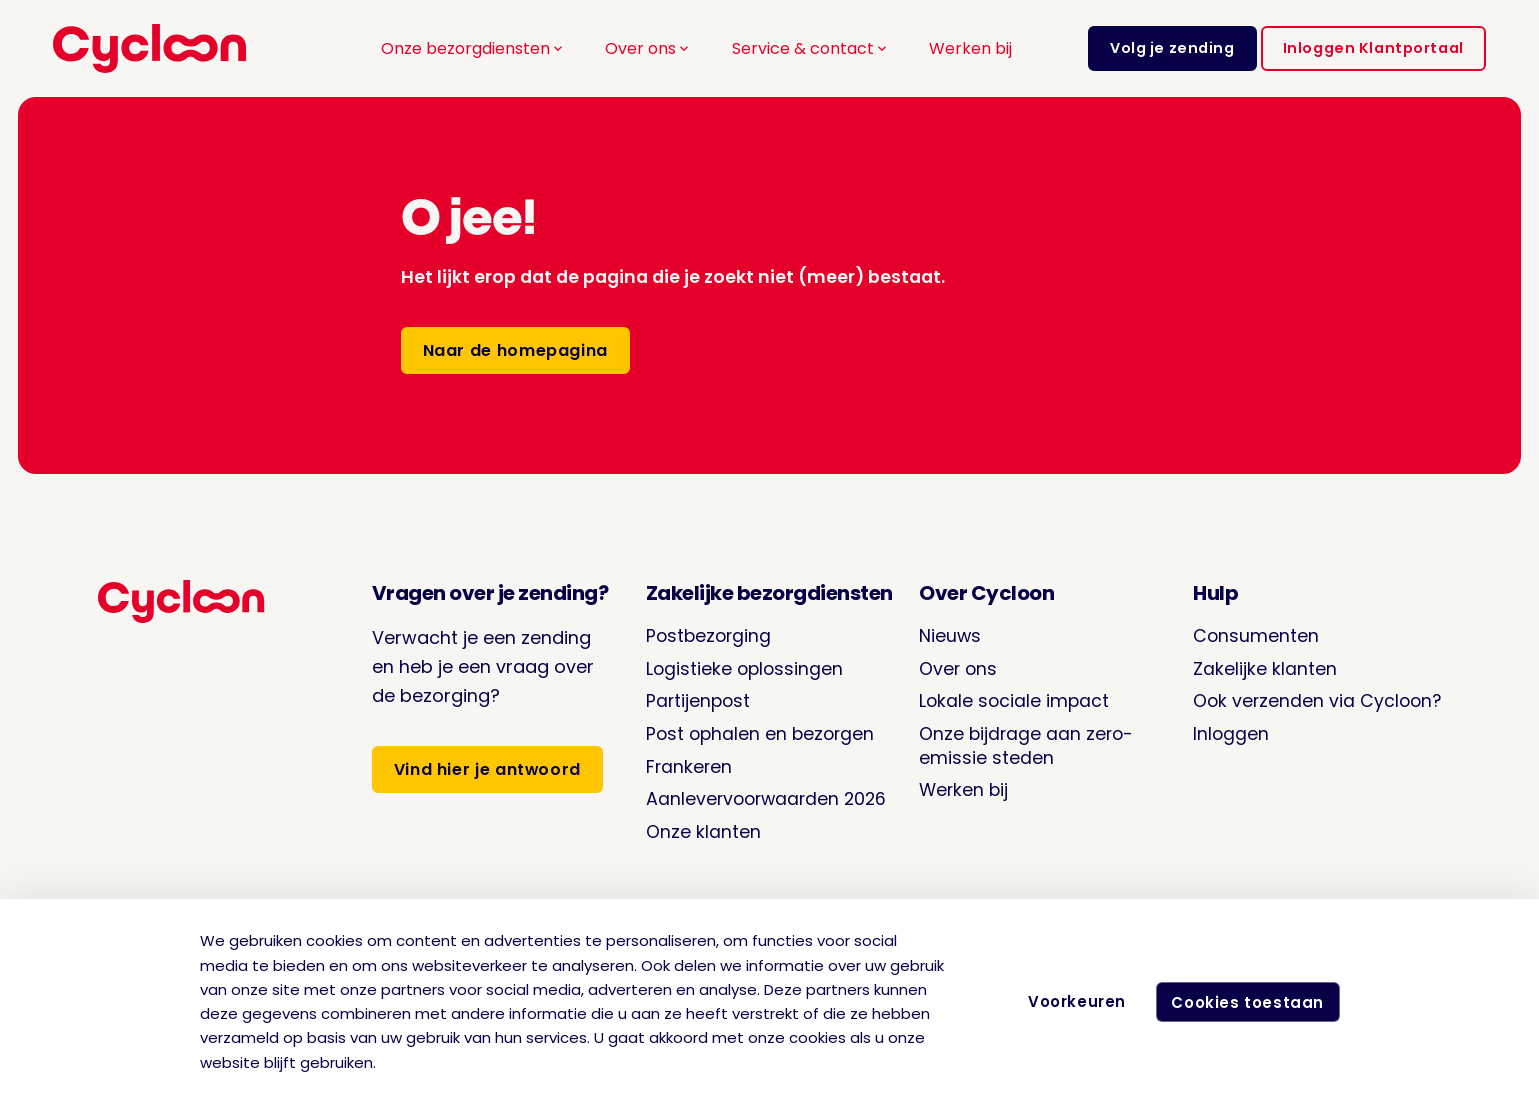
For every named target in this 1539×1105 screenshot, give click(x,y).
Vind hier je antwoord (485, 769)
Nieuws (947, 635)
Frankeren (687, 763)
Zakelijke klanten (1260, 667)
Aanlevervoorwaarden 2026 (766, 795)
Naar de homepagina (516, 350)
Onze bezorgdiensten (473, 48)
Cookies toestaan (1245, 1002)
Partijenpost (696, 699)
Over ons (648, 48)
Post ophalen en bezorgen (760, 731)
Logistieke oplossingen (743, 667)
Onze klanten (700, 827)
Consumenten (1251, 635)
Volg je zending (1172, 48)
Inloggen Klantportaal (1373, 48)
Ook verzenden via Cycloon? (1314, 699)
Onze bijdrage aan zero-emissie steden (1025, 743)
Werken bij (970, 48)
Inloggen (1226, 731)
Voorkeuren (1072, 1001)
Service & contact (811, 48)
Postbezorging (707, 635)
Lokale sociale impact (1012, 699)
